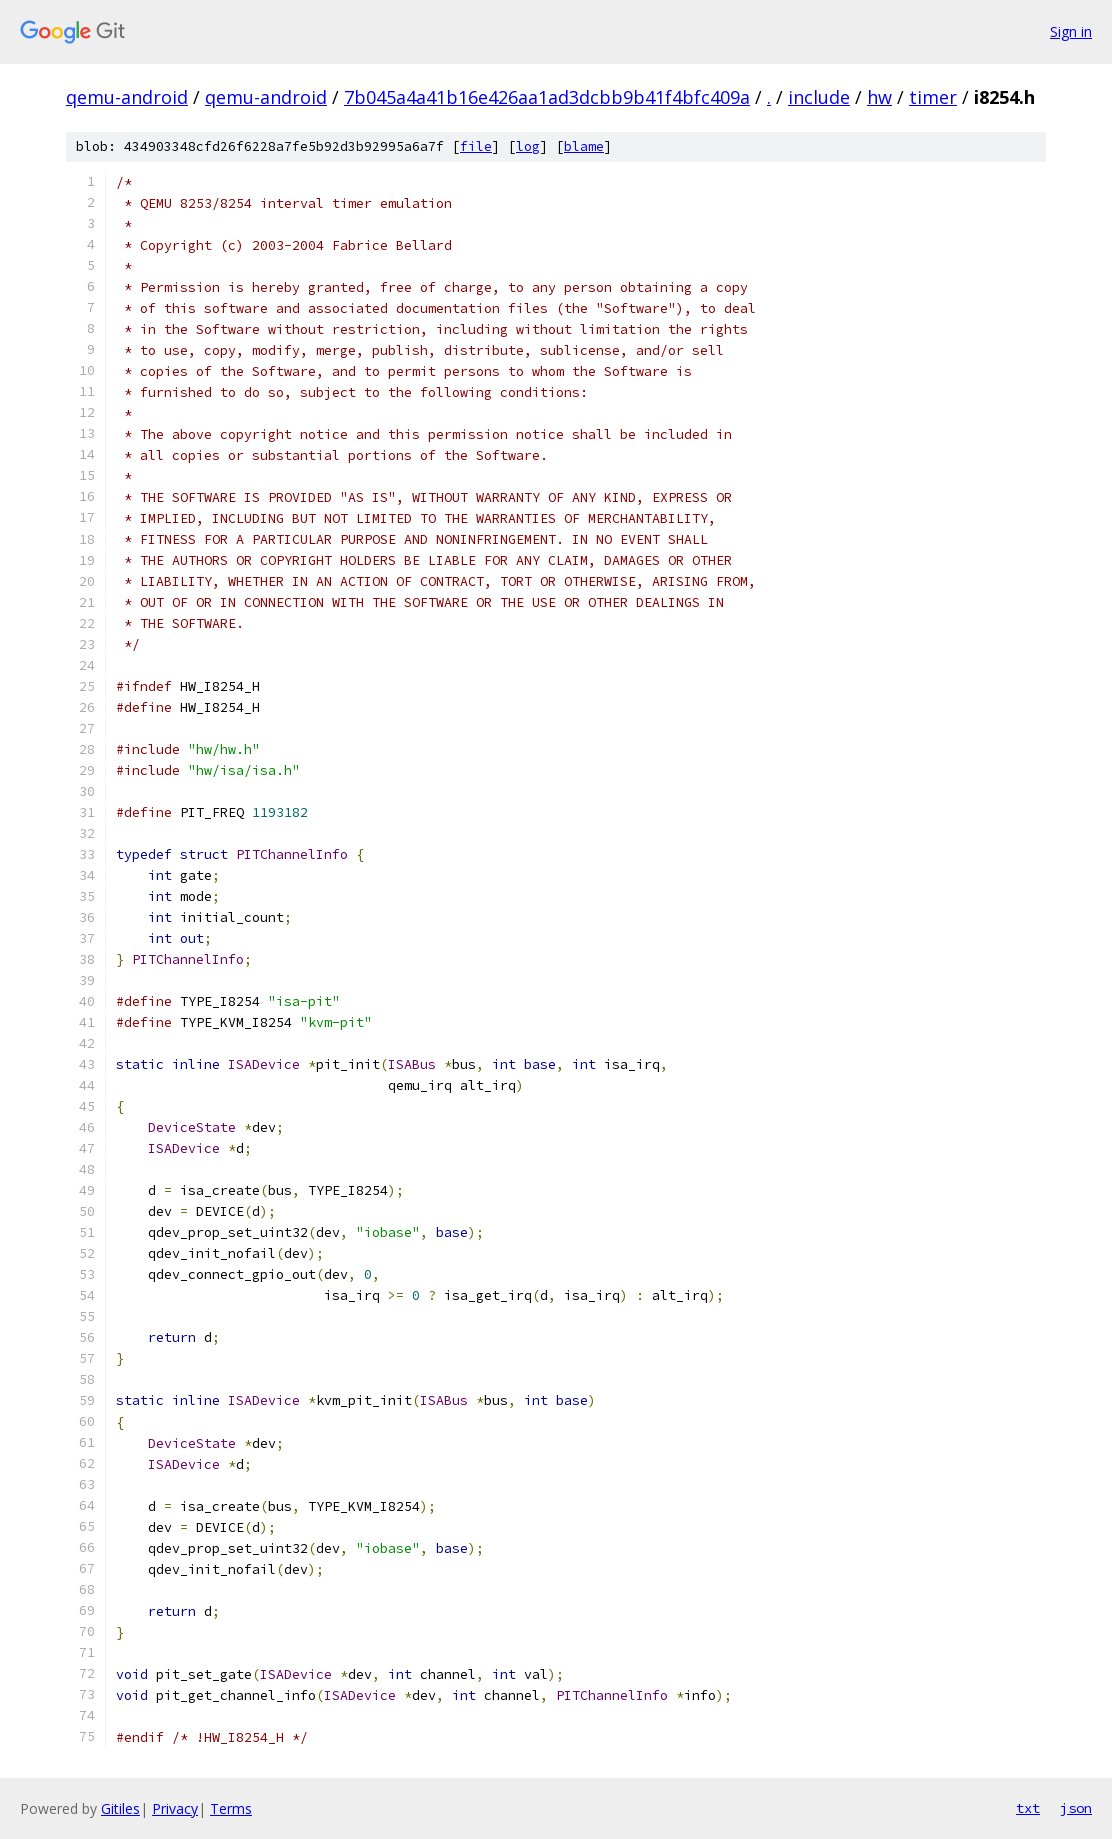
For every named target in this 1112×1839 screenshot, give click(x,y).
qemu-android (127, 97)
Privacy (175, 1808)
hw (879, 97)
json (1076, 1808)
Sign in (1071, 31)
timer (933, 97)
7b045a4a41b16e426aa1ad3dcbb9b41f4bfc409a (547, 97)
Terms (231, 1808)
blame (584, 146)
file (476, 146)
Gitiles (120, 1808)
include (819, 97)
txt (1028, 1808)
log (528, 146)
